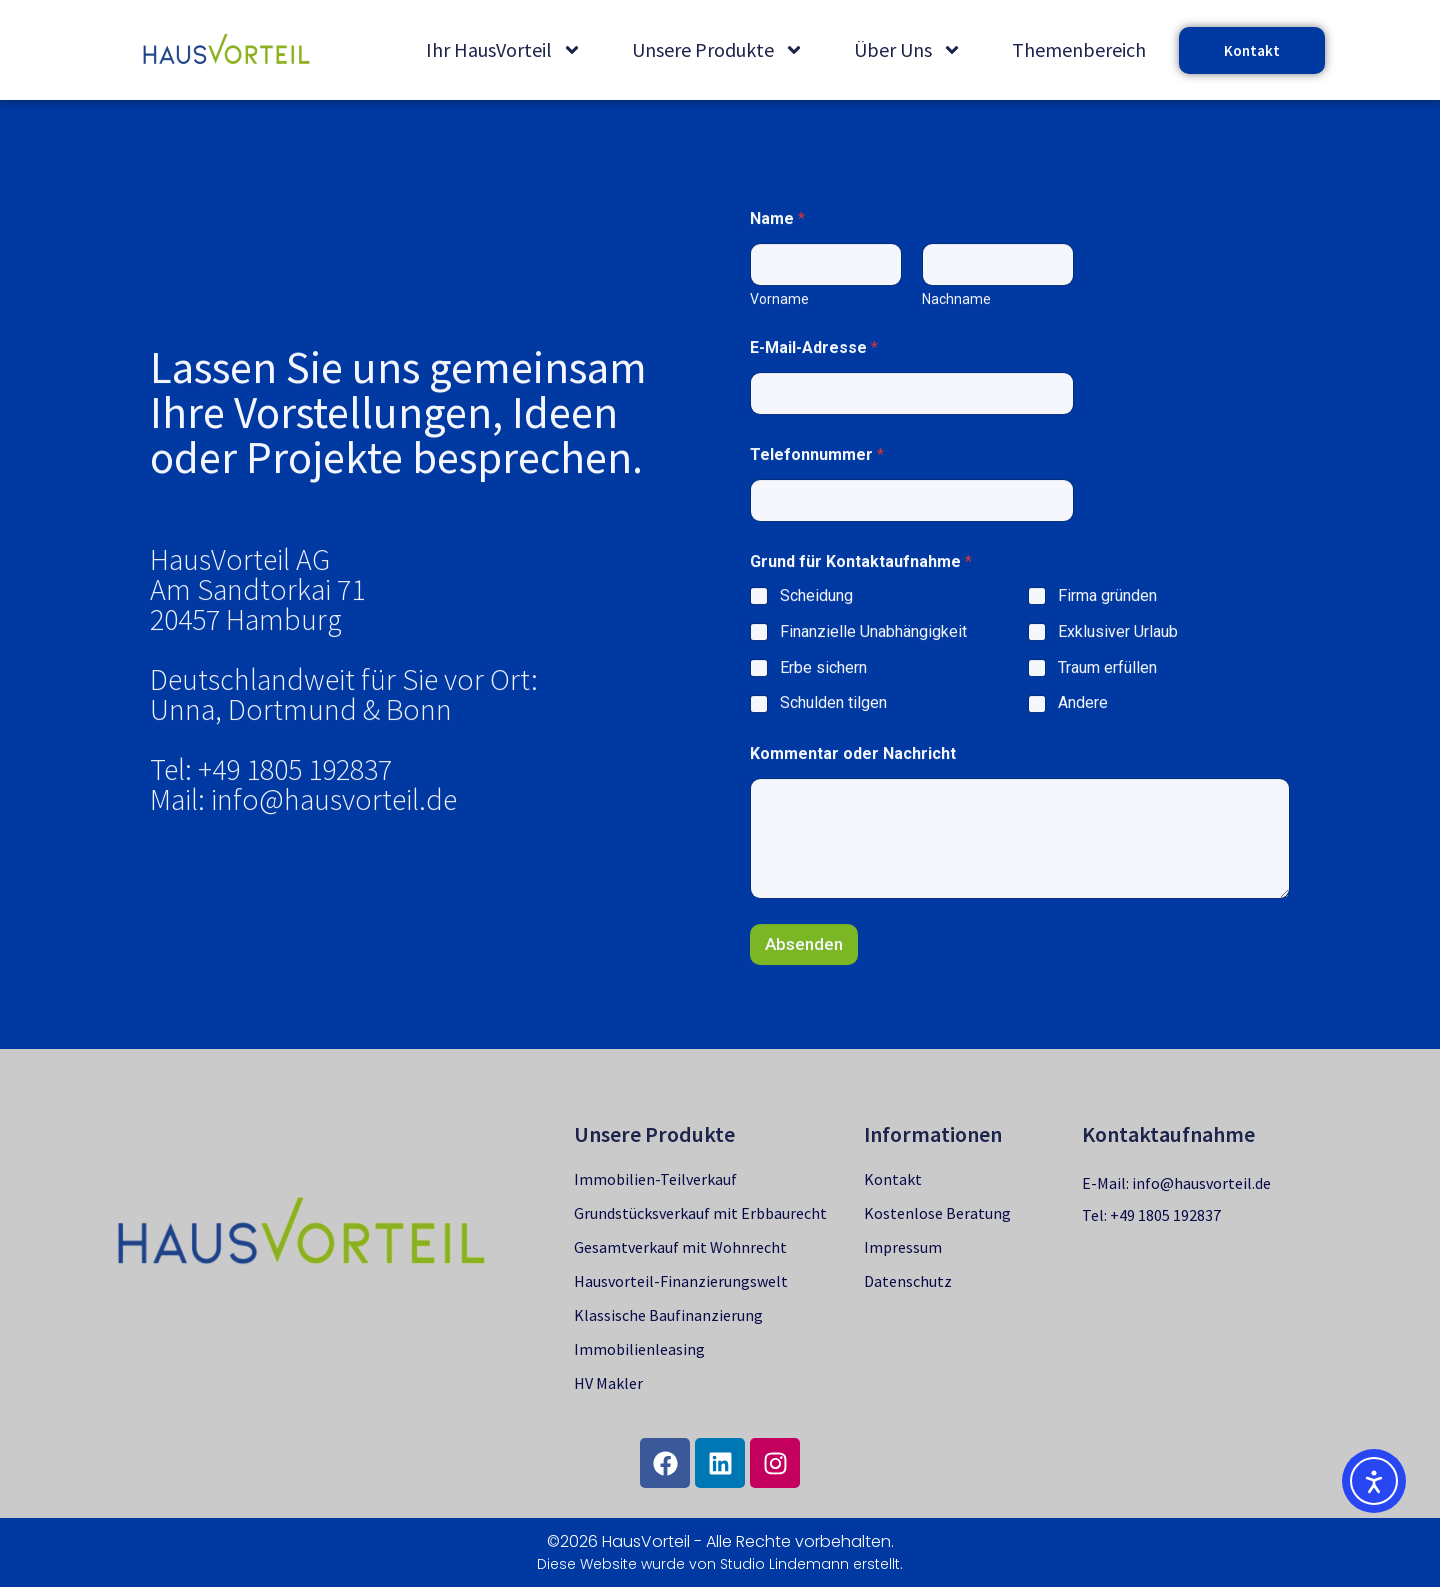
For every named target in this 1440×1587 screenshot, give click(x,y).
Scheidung (811, 674)
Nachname (951, 378)
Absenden (799, 1022)
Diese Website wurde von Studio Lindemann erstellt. (720, 1564)
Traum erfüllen (1101, 745)
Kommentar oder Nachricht (848, 832)
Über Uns (908, 50)
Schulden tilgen (828, 781)
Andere (1077, 781)
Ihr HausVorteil (504, 50)
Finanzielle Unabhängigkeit (868, 709)
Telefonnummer (812, 533)
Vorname (774, 378)
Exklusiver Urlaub (1112, 709)
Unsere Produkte (718, 50)
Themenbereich (1079, 49)
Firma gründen (1101, 674)
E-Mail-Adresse (809, 426)
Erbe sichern (818, 745)
